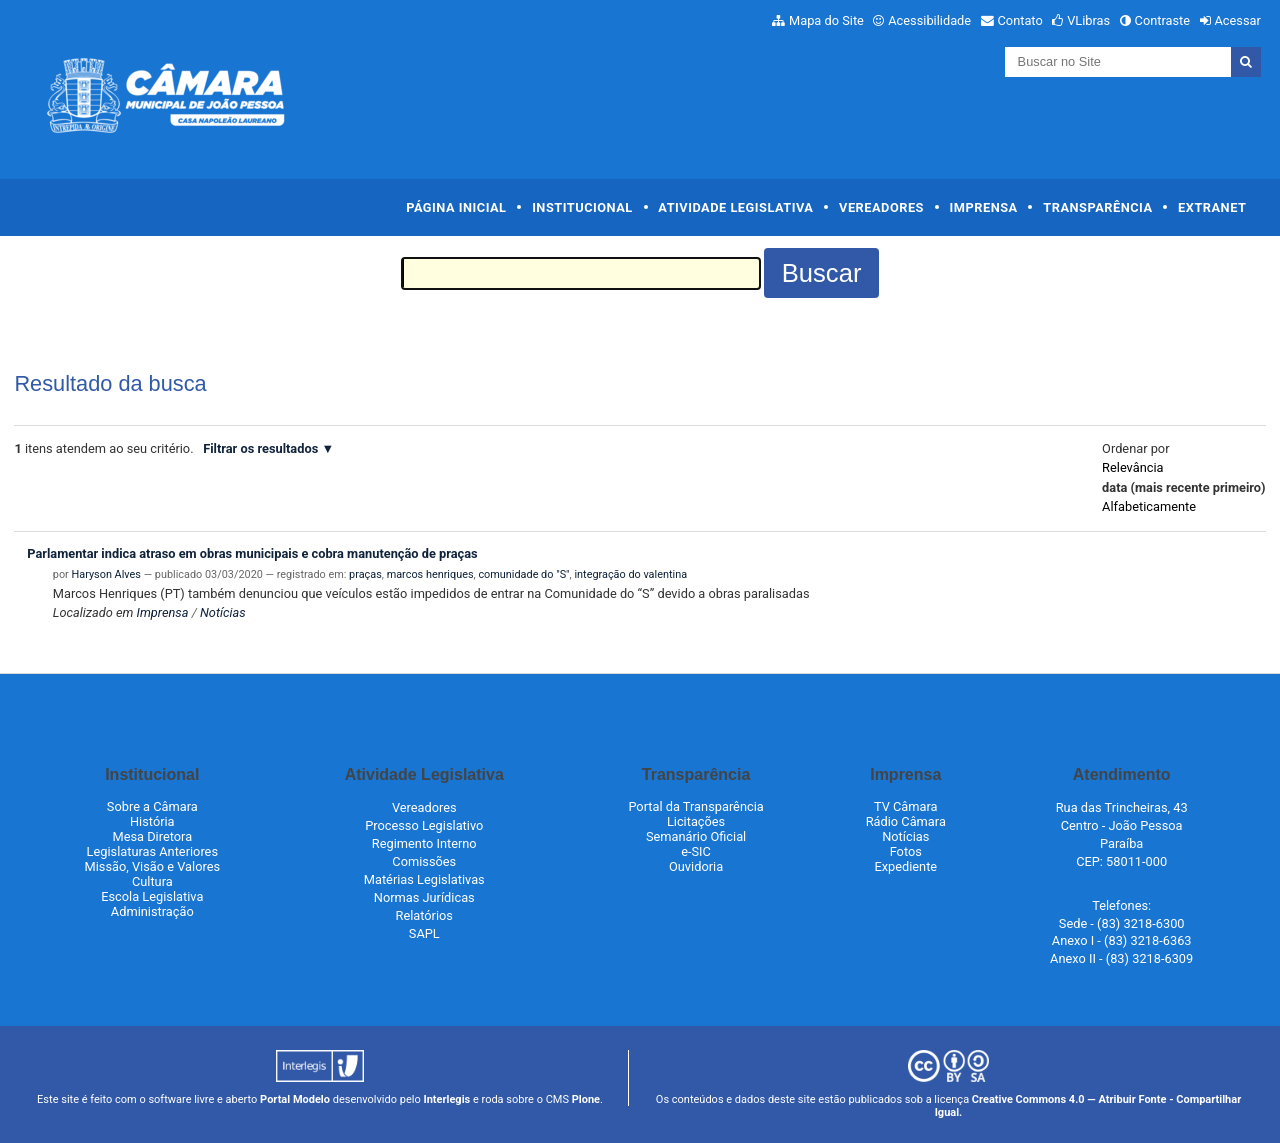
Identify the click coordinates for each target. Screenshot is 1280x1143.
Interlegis (446, 1099)
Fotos (906, 851)
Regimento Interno (424, 843)
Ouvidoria (696, 866)
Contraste (1163, 20)
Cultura (152, 881)
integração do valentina (630, 574)
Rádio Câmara (906, 821)
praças (365, 574)
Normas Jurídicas (424, 897)
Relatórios (424, 915)
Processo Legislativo (424, 825)
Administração (152, 911)
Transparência (1097, 207)
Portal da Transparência (695, 806)
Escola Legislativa (152, 896)
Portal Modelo (295, 1099)
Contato (1020, 20)
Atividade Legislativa (735, 207)
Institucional (582, 207)
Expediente (905, 866)
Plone (586, 1099)
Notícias (223, 612)
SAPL (424, 933)
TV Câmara (906, 806)
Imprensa (984, 207)
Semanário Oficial (696, 836)
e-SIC (696, 851)
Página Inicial (456, 207)
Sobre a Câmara (152, 806)
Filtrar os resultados (260, 448)
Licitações (696, 821)
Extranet (1212, 207)
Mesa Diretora (152, 836)
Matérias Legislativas (424, 879)
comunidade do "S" (523, 574)
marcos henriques (430, 574)
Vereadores (881, 207)
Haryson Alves (106, 574)
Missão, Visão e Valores (153, 866)
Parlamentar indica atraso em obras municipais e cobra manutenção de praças (252, 553)
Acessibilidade (929, 20)
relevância (1132, 467)
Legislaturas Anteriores (152, 851)
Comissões (424, 861)
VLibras (1088, 20)
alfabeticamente (1149, 506)
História (152, 821)
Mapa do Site (826, 20)
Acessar (1237, 20)
